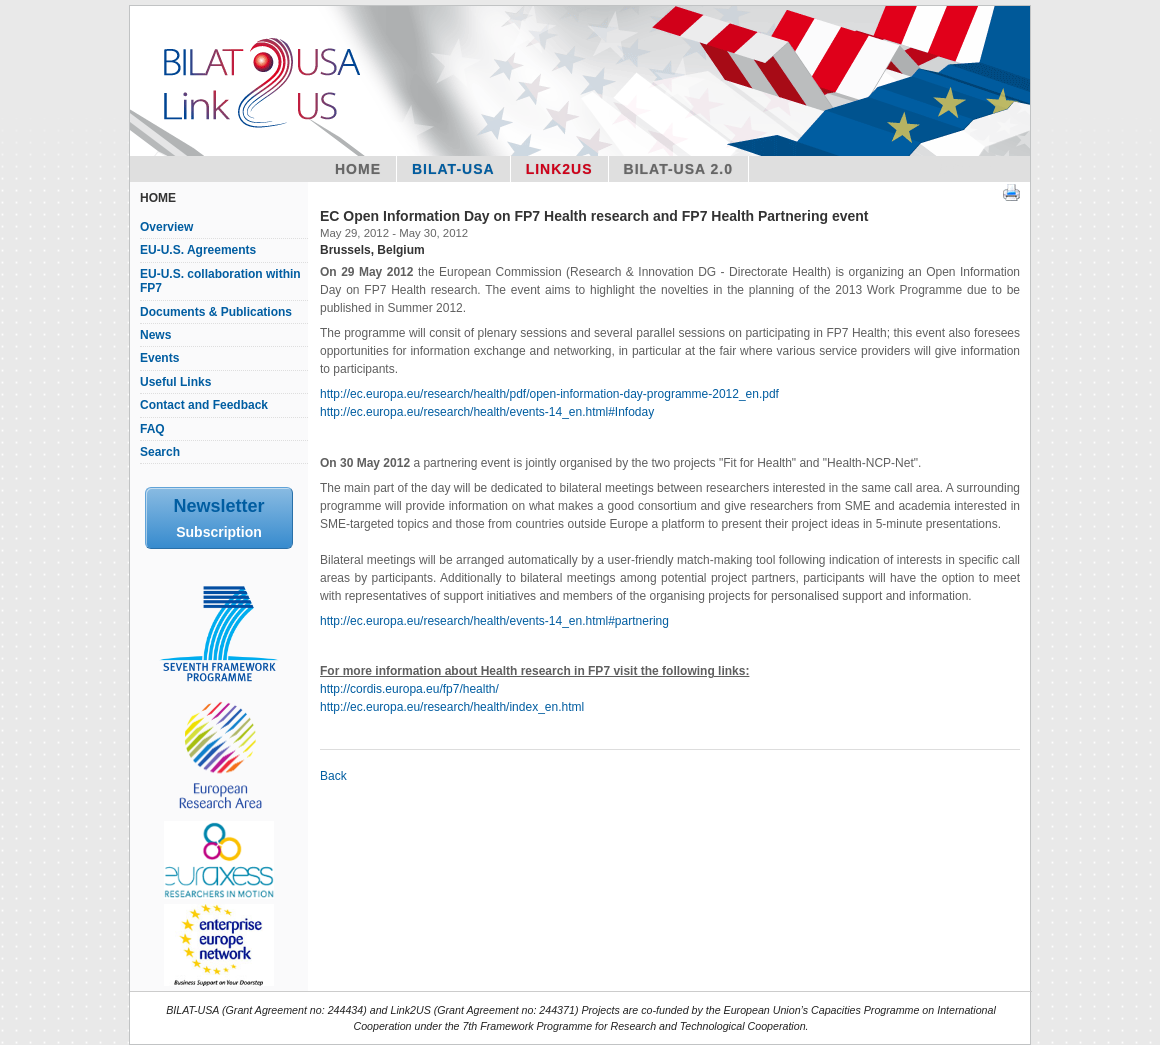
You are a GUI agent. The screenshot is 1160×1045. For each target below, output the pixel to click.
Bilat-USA (453, 169)
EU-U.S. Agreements (198, 250)
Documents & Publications (216, 312)
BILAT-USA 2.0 (678, 169)
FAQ (152, 429)
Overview (166, 227)
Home (358, 169)
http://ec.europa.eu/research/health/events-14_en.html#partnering (494, 621)
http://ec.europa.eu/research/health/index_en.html (452, 707)
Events (159, 358)
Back (333, 776)
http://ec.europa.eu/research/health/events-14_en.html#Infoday (487, 412)
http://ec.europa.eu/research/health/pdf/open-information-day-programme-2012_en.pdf (549, 394)
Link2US (559, 169)
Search (160, 452)
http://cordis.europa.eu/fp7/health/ (409, 689)
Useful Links (175, 382)
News (155, 335)
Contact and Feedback (204, 405)
